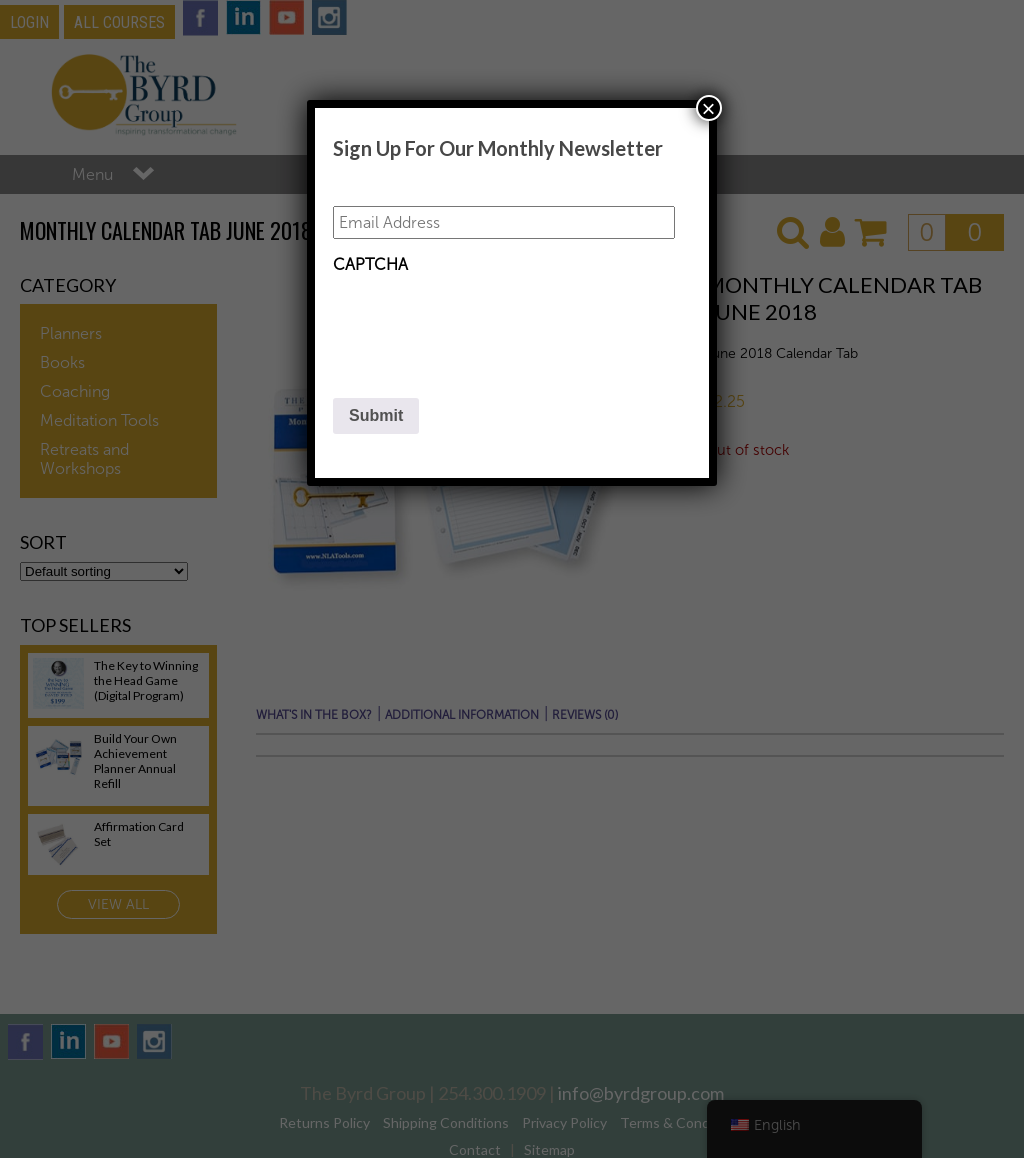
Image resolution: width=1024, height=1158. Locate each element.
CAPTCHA (370, 264)
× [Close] (709, 108)
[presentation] (485, 323)
